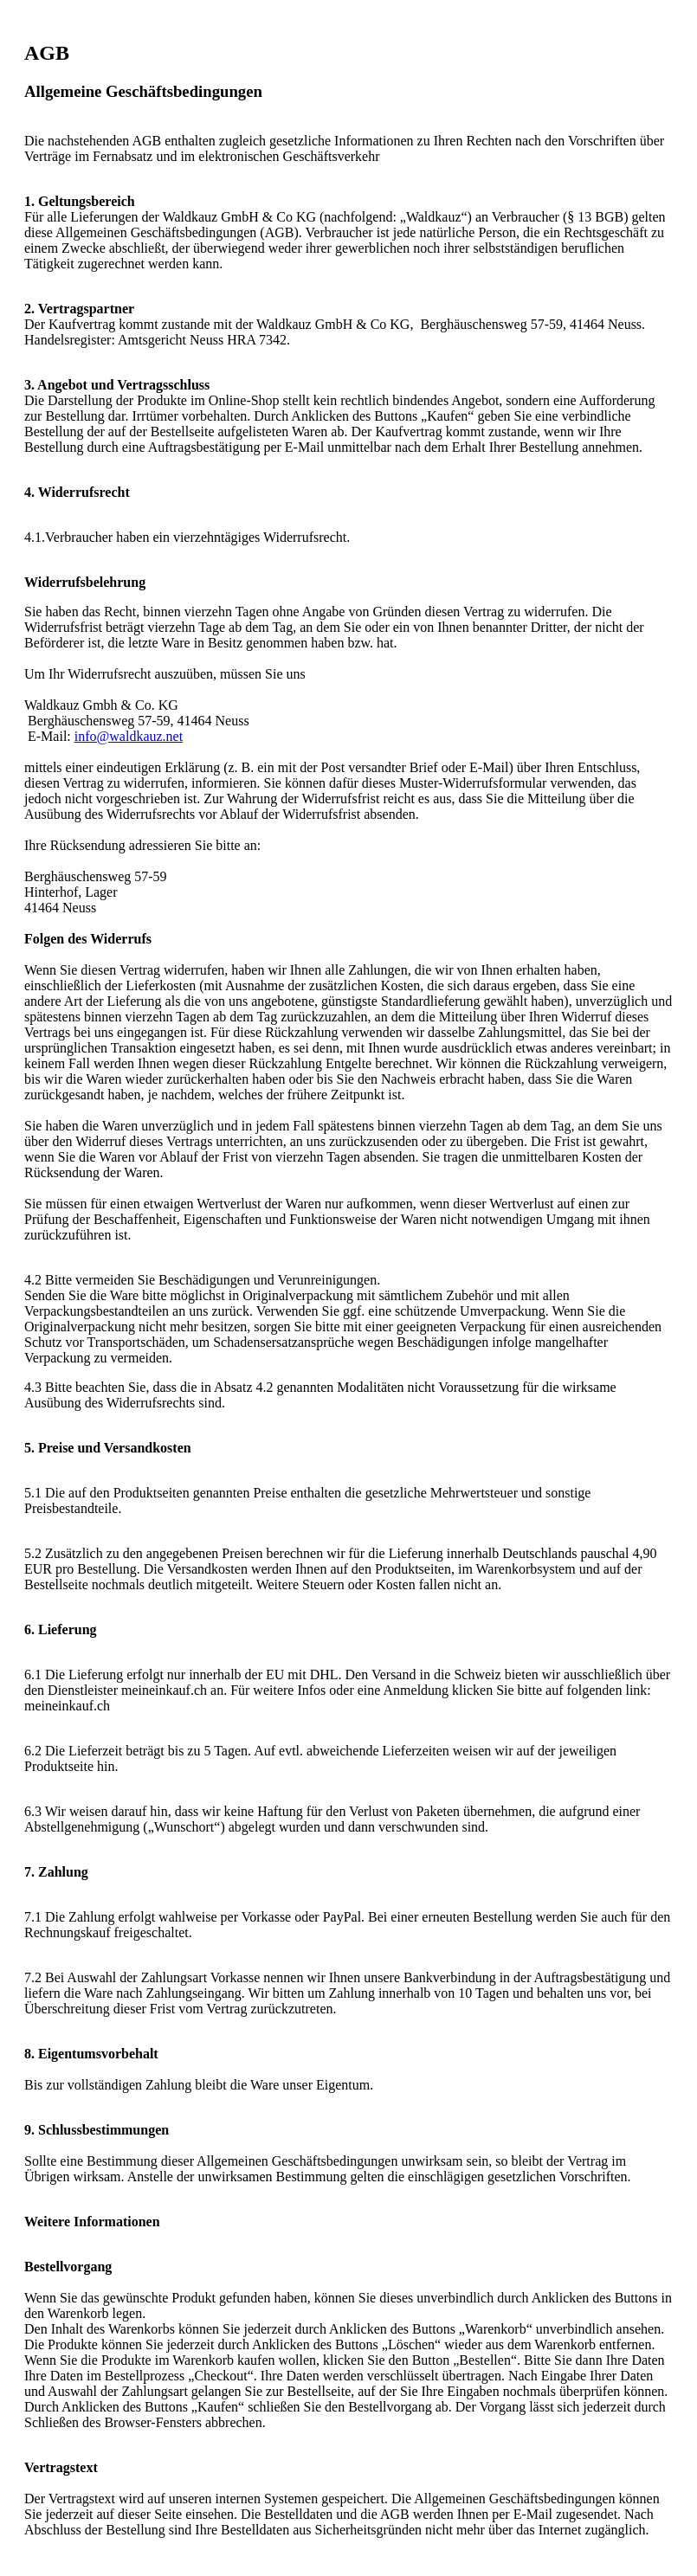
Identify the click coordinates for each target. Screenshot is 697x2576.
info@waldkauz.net (128, 736)
